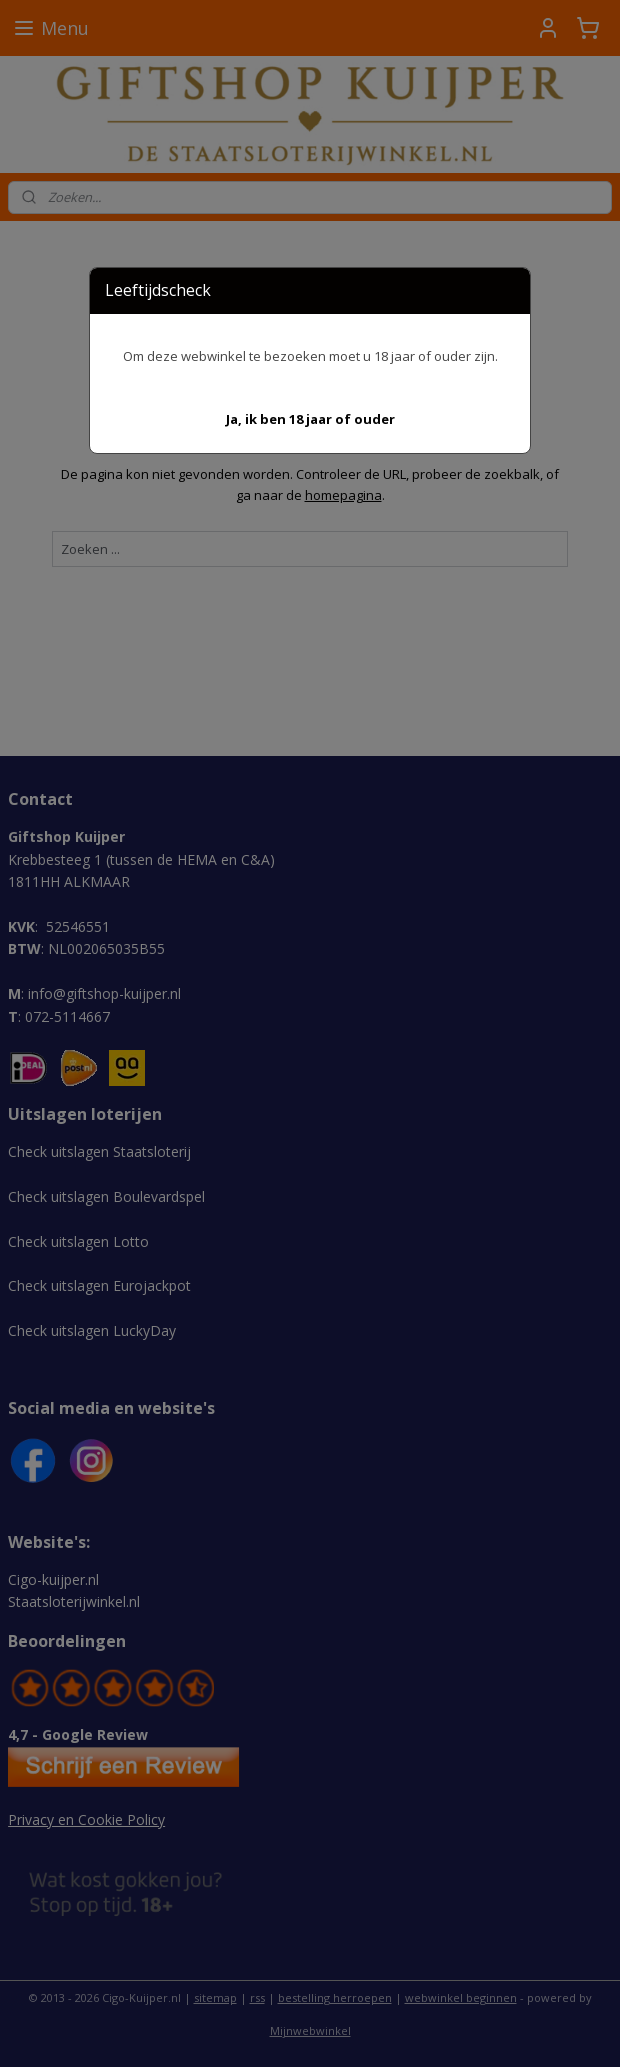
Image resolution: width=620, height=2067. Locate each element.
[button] (310, 419)
